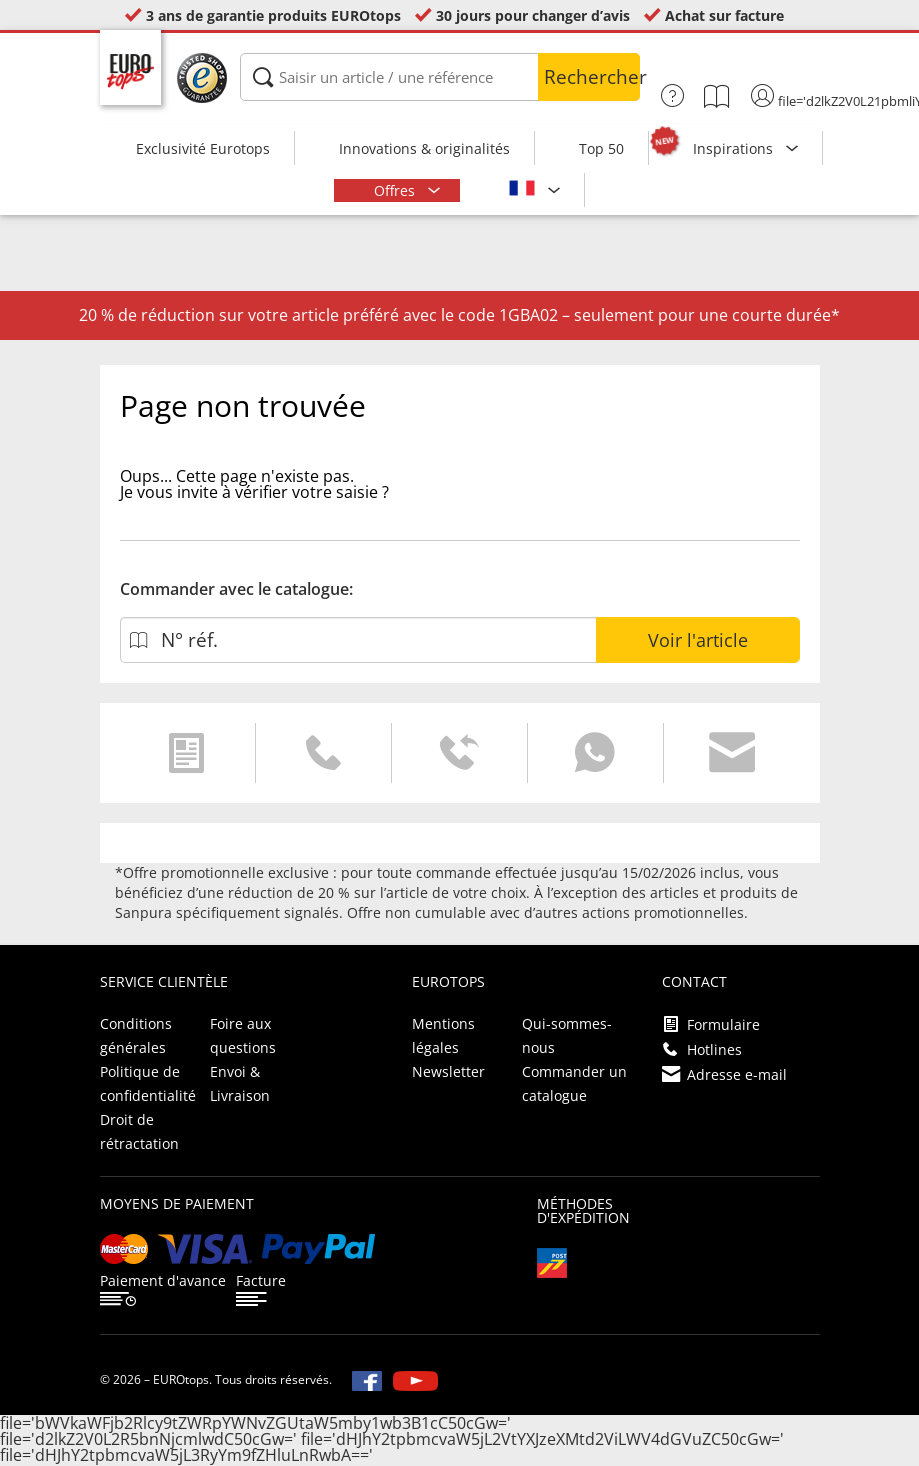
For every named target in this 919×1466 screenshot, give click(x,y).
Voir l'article (698, 640)
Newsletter (448, 1071)
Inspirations (735, 148)
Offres (396, 190)
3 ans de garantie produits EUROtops (273, 15)
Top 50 (601, 148)
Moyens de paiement (177, 1203)
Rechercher (592, 77)
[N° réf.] (358, 640)
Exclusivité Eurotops (203, 148)
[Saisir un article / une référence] (440, 77)
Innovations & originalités (424, 148)
